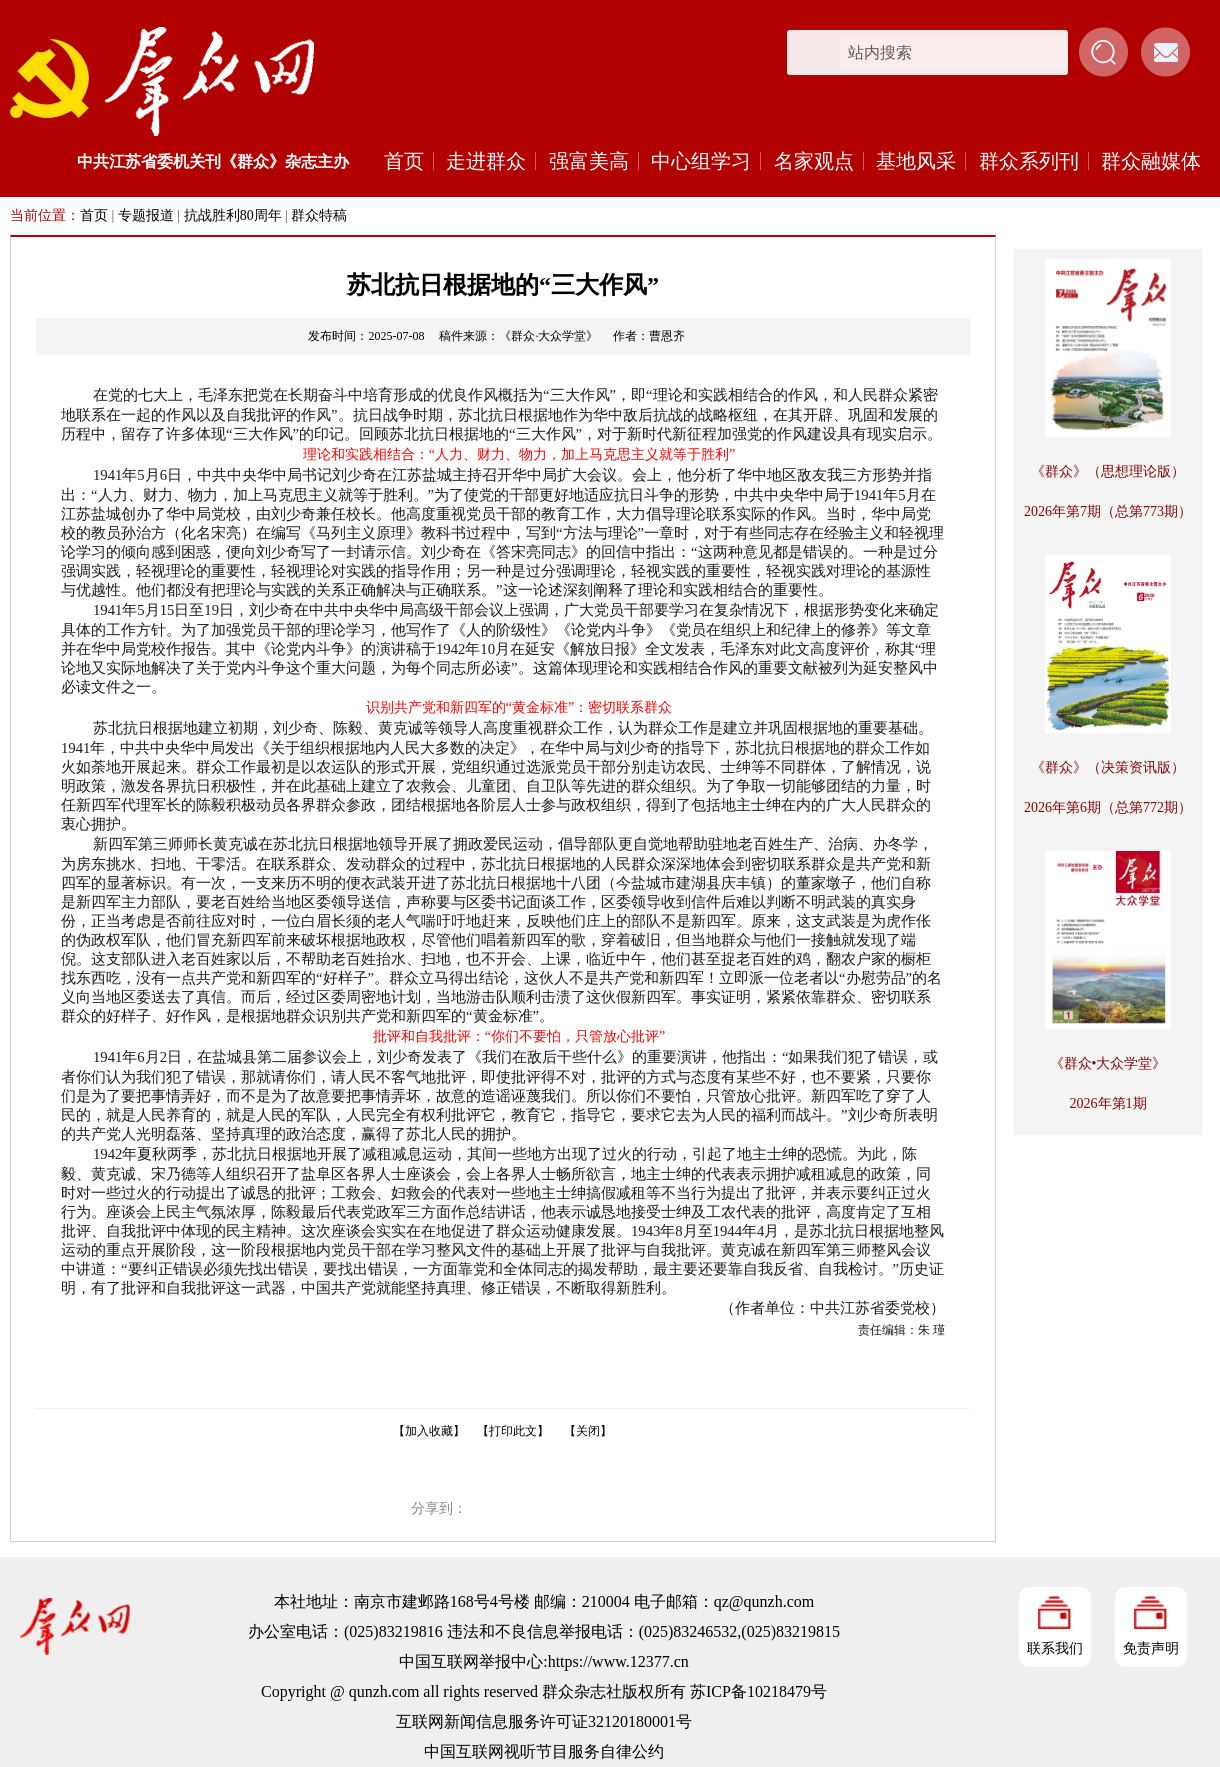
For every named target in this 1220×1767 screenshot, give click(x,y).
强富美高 (589, 161)
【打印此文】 (513, 1431)
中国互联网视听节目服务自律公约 (544, 1751)
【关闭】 (588, 1431)
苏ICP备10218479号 (758, 1691)
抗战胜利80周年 (233, 215)
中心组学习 (701, 161)
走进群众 (486, 161)
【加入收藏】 (429, 1431)
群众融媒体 (1151, 161)
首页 (404, 161)
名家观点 (814, 161)
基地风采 (916, 161)
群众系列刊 (1029, 161)
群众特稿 (319, 215)
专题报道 (146, 215)
